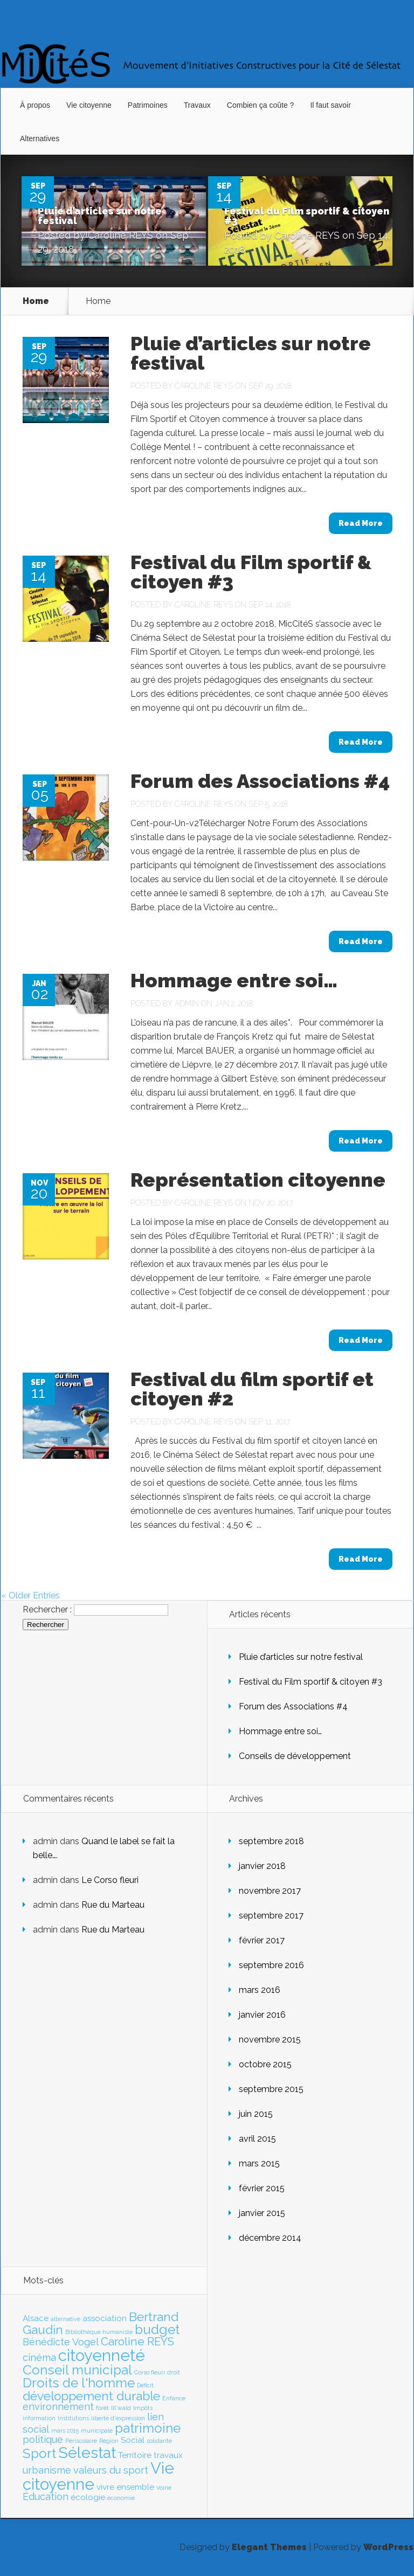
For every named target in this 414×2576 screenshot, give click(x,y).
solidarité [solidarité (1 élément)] (159, 2440)
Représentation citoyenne (257, 1179)
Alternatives (39, 138)
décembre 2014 (270, 2238)
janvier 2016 (262, 2015)
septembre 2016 (271, 1965)
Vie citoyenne (89, 105)
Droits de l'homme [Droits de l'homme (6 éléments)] (79, 2383)
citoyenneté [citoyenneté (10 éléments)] (101, 2355)
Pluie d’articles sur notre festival (100, 215)
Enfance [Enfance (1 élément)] (173, 2398)
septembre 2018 (271, 1841)
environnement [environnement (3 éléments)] (58, 2406)
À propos (35, 105)
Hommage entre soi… (233, 980)
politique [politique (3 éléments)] (43, 2439)
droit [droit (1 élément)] (173, 2372)
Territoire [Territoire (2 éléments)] (134, 2455)
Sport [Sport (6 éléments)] (39, 2453)
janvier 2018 (262, 1866)
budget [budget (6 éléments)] (157, 2329)
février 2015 (262, 2188)
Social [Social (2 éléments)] (132, 2440)
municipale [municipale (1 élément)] (97, 2430)
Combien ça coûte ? (260, 105)
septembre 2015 (271, 2089)
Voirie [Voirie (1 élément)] (163, 2487)
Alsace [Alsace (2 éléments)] (36, 2318)
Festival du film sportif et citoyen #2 (252, 1389)
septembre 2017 (271, 1915)
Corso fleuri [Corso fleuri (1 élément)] (149, 2372)
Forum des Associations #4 (260, 781)
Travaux (197, 105)
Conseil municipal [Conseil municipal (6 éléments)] (77, 2370)
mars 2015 (259, 2163)
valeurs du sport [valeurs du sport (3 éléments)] (110, 2470)
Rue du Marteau (112, 1905)
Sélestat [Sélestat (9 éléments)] (87, 2452)
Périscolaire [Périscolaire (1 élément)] (81, 2440)
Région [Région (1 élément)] (109, 2440)
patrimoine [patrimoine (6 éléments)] (148, 2428)
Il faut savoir (330, 105)
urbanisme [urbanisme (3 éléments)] (47, 2470)
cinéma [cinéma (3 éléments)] (39, 2357)
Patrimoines (148, 105)
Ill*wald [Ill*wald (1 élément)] (121, 2408)
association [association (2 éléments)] (104, 2318)
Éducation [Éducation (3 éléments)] (45, 2496)
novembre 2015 (270, 2039)
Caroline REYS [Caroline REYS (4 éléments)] (137, 2341)
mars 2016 (259, 1990)
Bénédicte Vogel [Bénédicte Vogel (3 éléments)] (61, 2342)
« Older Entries (30, 1595)
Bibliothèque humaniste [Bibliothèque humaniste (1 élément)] (99, 2332)
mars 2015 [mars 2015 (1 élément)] (65, 2430)
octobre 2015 (265, 2064)
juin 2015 (256, 2114)
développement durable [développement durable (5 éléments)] (91, 2396)
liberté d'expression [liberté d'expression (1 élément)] (118, 2418)
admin (187, 1003)
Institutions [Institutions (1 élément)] (73, 2418)
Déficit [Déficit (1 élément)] (145, 2385)
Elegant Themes (269, 2547)
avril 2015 (257, 2139)
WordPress (388, 2547)
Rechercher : (47, 1609)
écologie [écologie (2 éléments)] (88, 2497)
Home (36, 301)
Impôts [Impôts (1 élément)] (143, 2408)
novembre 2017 (270, 1891)
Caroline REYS (120, 235)
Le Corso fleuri (110, 1880)
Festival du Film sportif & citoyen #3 (306, 215)
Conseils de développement (295, 1756)
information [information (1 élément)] (39, 2418)
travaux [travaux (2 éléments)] (168, 2455)
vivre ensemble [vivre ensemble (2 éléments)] (125, 2487)
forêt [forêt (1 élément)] (102, 2408)
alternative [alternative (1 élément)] (65, 2319)
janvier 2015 (262, 2213)
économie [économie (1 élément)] (121, 2498)
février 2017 (262, 1940)
